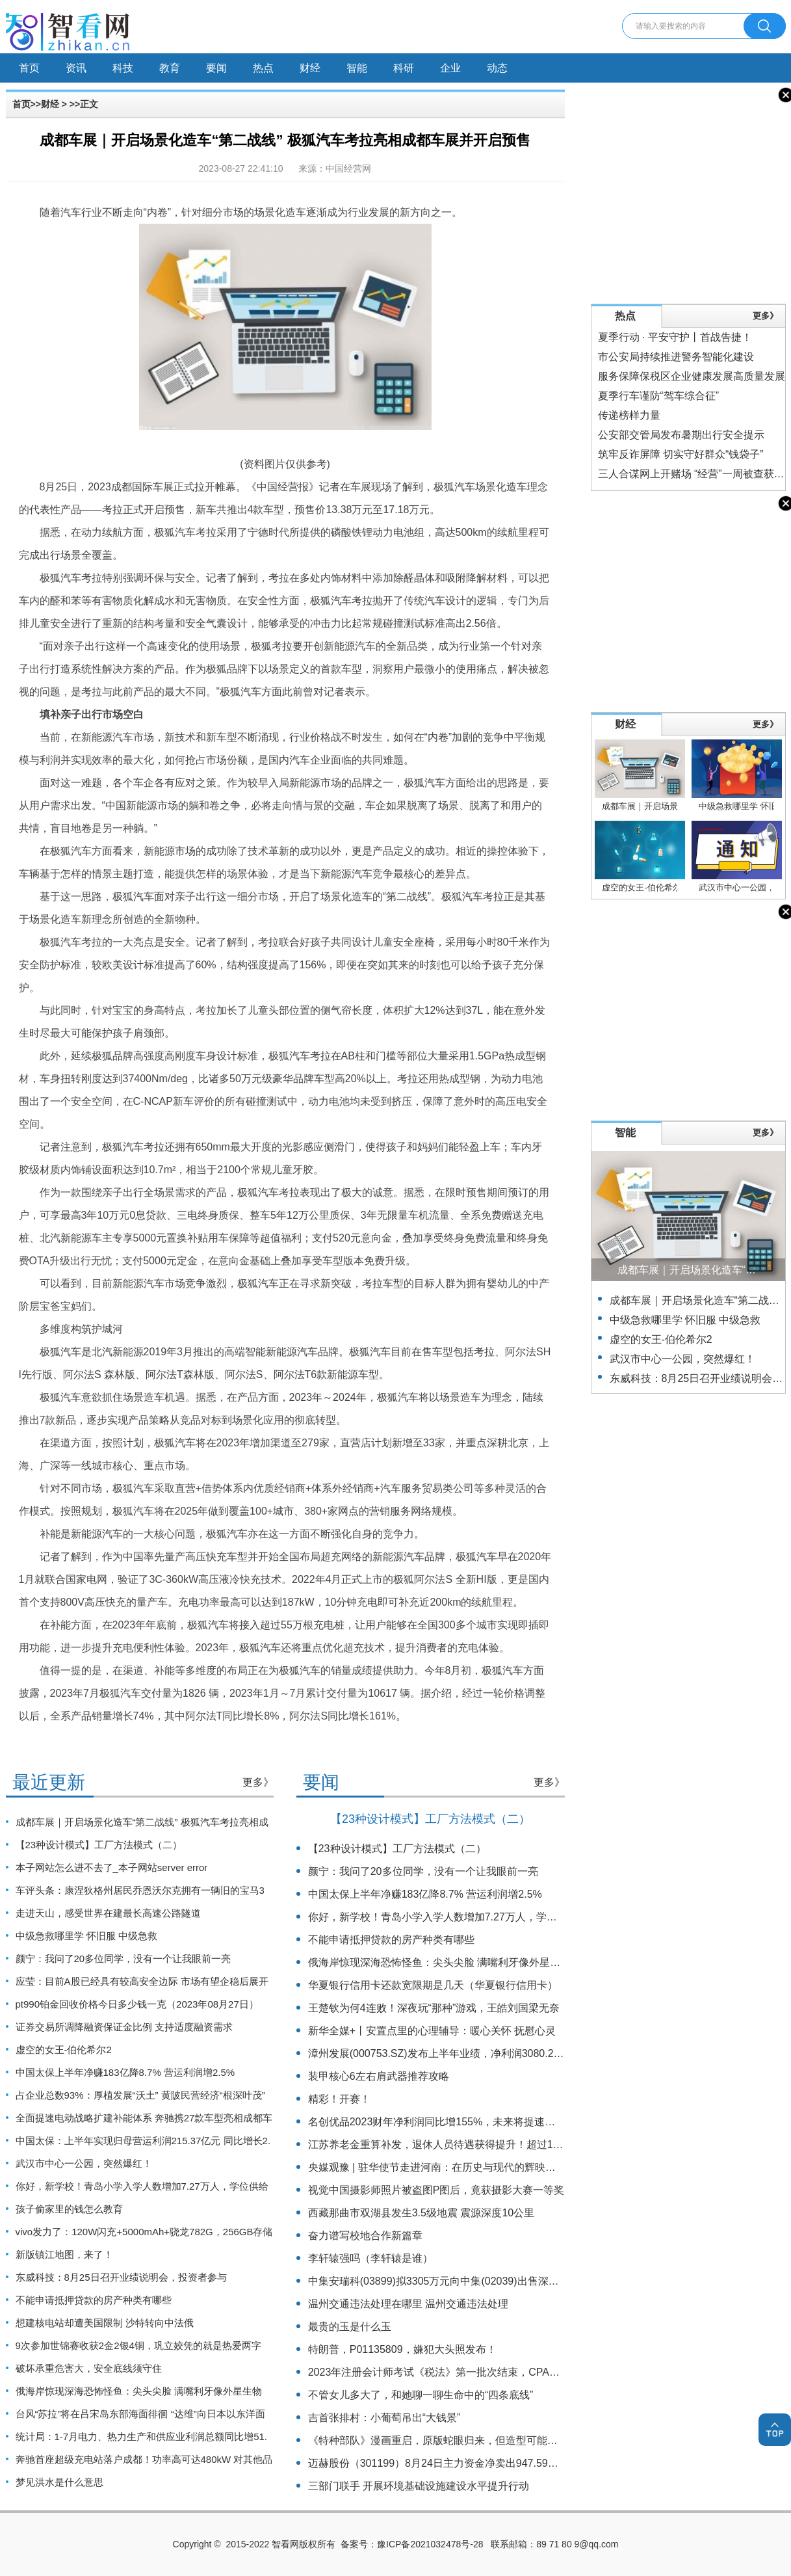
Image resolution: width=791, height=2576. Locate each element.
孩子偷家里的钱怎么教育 (69, 2208)
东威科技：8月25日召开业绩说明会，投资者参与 (121, 2277)
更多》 (258, 1782)
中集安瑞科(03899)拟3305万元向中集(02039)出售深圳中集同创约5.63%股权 (484, 2281)
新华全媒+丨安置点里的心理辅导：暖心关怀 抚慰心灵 (432, 2030)
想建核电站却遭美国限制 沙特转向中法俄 (105, 2322)
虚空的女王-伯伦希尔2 (64, 2049)
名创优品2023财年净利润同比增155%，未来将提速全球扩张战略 (458, 2121)
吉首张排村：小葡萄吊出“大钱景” (384, 2417)
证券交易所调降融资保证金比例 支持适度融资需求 (124, 2026)
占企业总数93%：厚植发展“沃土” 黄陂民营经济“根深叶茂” (140, 2095)
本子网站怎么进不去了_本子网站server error (112, 1867)
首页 (29, 67)
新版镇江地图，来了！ (64, 2254)
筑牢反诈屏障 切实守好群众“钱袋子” (681, 454)
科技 (122, 67)
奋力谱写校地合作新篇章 (365, 2235)
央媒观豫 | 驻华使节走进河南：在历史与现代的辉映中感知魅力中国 (463, 2167)
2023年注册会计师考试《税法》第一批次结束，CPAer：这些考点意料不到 (480, 2372)
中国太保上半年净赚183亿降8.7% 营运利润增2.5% (125, 2072)
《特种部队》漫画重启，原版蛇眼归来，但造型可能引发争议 (448, 2440)
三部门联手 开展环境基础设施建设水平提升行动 (418, 2485)
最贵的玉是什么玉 (349, 2326)
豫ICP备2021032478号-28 (430, 2544)
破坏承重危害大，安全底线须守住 (89, 2368)
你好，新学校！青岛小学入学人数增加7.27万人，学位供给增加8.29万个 (474, 1916)
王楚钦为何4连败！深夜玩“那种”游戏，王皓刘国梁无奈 (434, 2007)
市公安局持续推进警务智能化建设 (676, 356)
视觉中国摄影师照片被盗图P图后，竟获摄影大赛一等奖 (436, 2190)
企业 (450, 67)
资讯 (76, 67)
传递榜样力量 (629, 415)
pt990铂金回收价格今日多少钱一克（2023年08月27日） (137, 2004)
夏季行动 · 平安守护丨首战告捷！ (675, 337)
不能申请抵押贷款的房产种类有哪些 (94, 2299)
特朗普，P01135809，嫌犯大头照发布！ (402, 2349)
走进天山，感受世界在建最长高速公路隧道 (108, 1913)
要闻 (216, 67)
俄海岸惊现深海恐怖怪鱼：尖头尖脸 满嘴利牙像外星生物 (139, 2391)
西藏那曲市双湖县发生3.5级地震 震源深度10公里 (421, 2212)
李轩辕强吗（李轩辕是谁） (370, 2258)
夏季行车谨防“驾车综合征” (659, 395)
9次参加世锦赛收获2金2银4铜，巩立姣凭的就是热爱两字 (138, 2345)
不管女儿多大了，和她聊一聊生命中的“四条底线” (421, 2394)
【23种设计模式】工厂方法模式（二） (99, 1844)
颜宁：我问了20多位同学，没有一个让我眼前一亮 (123, 1958)
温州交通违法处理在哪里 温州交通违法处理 (408, 2303)
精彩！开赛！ (339, 2099)
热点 (263, 67)
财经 (310, 67)
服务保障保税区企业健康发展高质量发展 (691, 376)
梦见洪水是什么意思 (59, 2482)
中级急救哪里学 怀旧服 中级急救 (86, 1935)
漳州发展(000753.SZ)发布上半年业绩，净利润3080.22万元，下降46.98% (477, 2053)
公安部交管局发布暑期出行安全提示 (681, 434)
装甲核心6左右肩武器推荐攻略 (378, 2076)
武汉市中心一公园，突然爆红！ (84, 2163)
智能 (356, 67)
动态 (497, 67)
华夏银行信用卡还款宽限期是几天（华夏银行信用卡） (433, 1985)
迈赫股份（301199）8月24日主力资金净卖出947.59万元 (438, 2463)
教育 (169, 67)
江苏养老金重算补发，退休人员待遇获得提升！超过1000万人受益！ (465, 2144)
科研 (403, 67)
